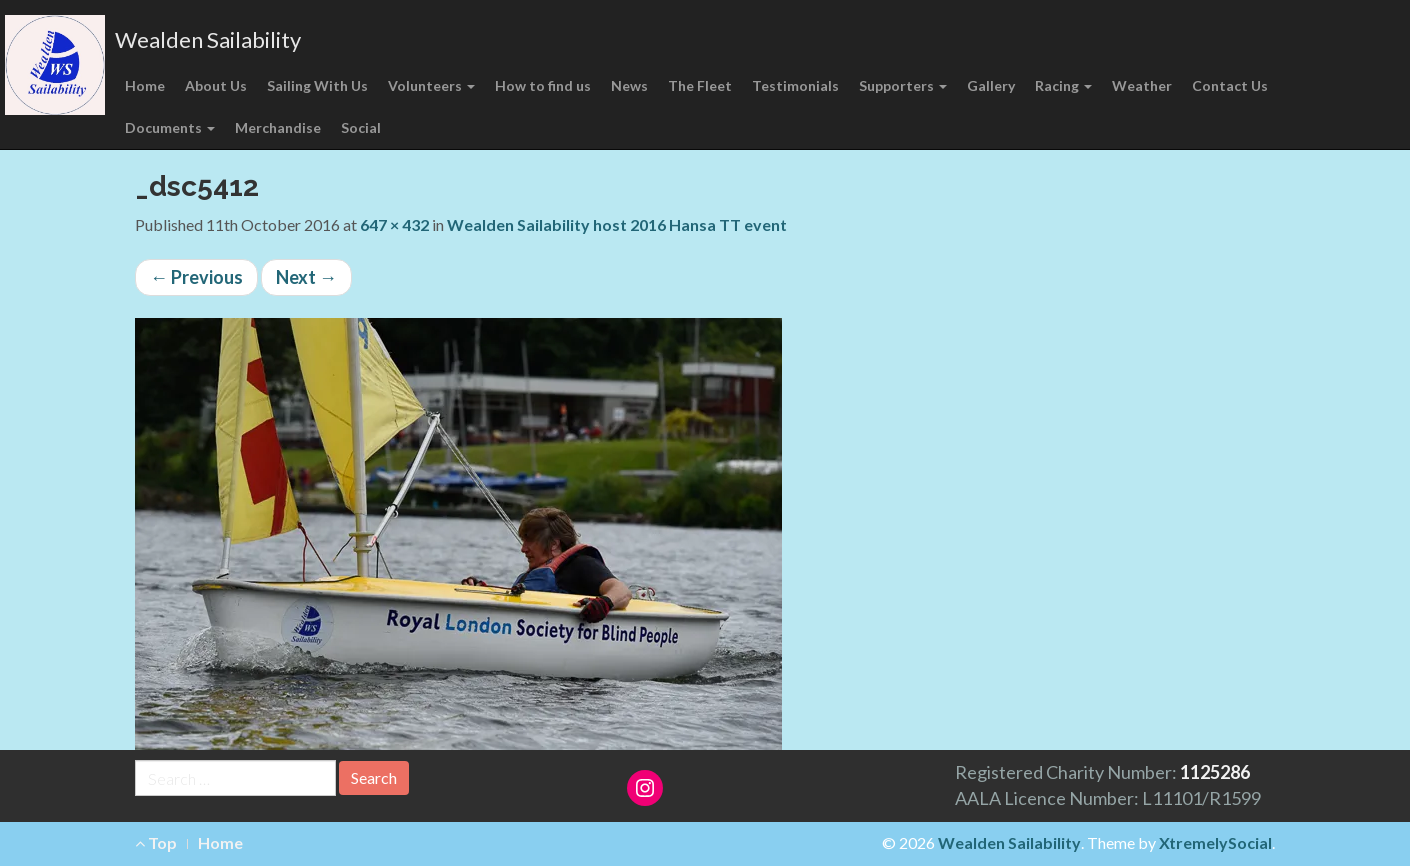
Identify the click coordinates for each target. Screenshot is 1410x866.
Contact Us (1230, 85)
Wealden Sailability (208, 39)
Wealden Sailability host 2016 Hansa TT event (617, 224)
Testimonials (795, 85)
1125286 (1215, 772)
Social (361, 127)
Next (306, 277)
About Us (216, 85)
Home (145, 85)
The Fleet (700, 85)
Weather (1142, 85)
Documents (170, 127)
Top (156, 842)
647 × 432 (394, 224)
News (629, 85)
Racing (1063, 85)
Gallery (991, 85)
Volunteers (431, 85)
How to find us (543, 85)
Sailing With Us (317, 85)
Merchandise (278, 127)
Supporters (903, 85)
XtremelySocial (1215, 842)
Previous (196, 277)
